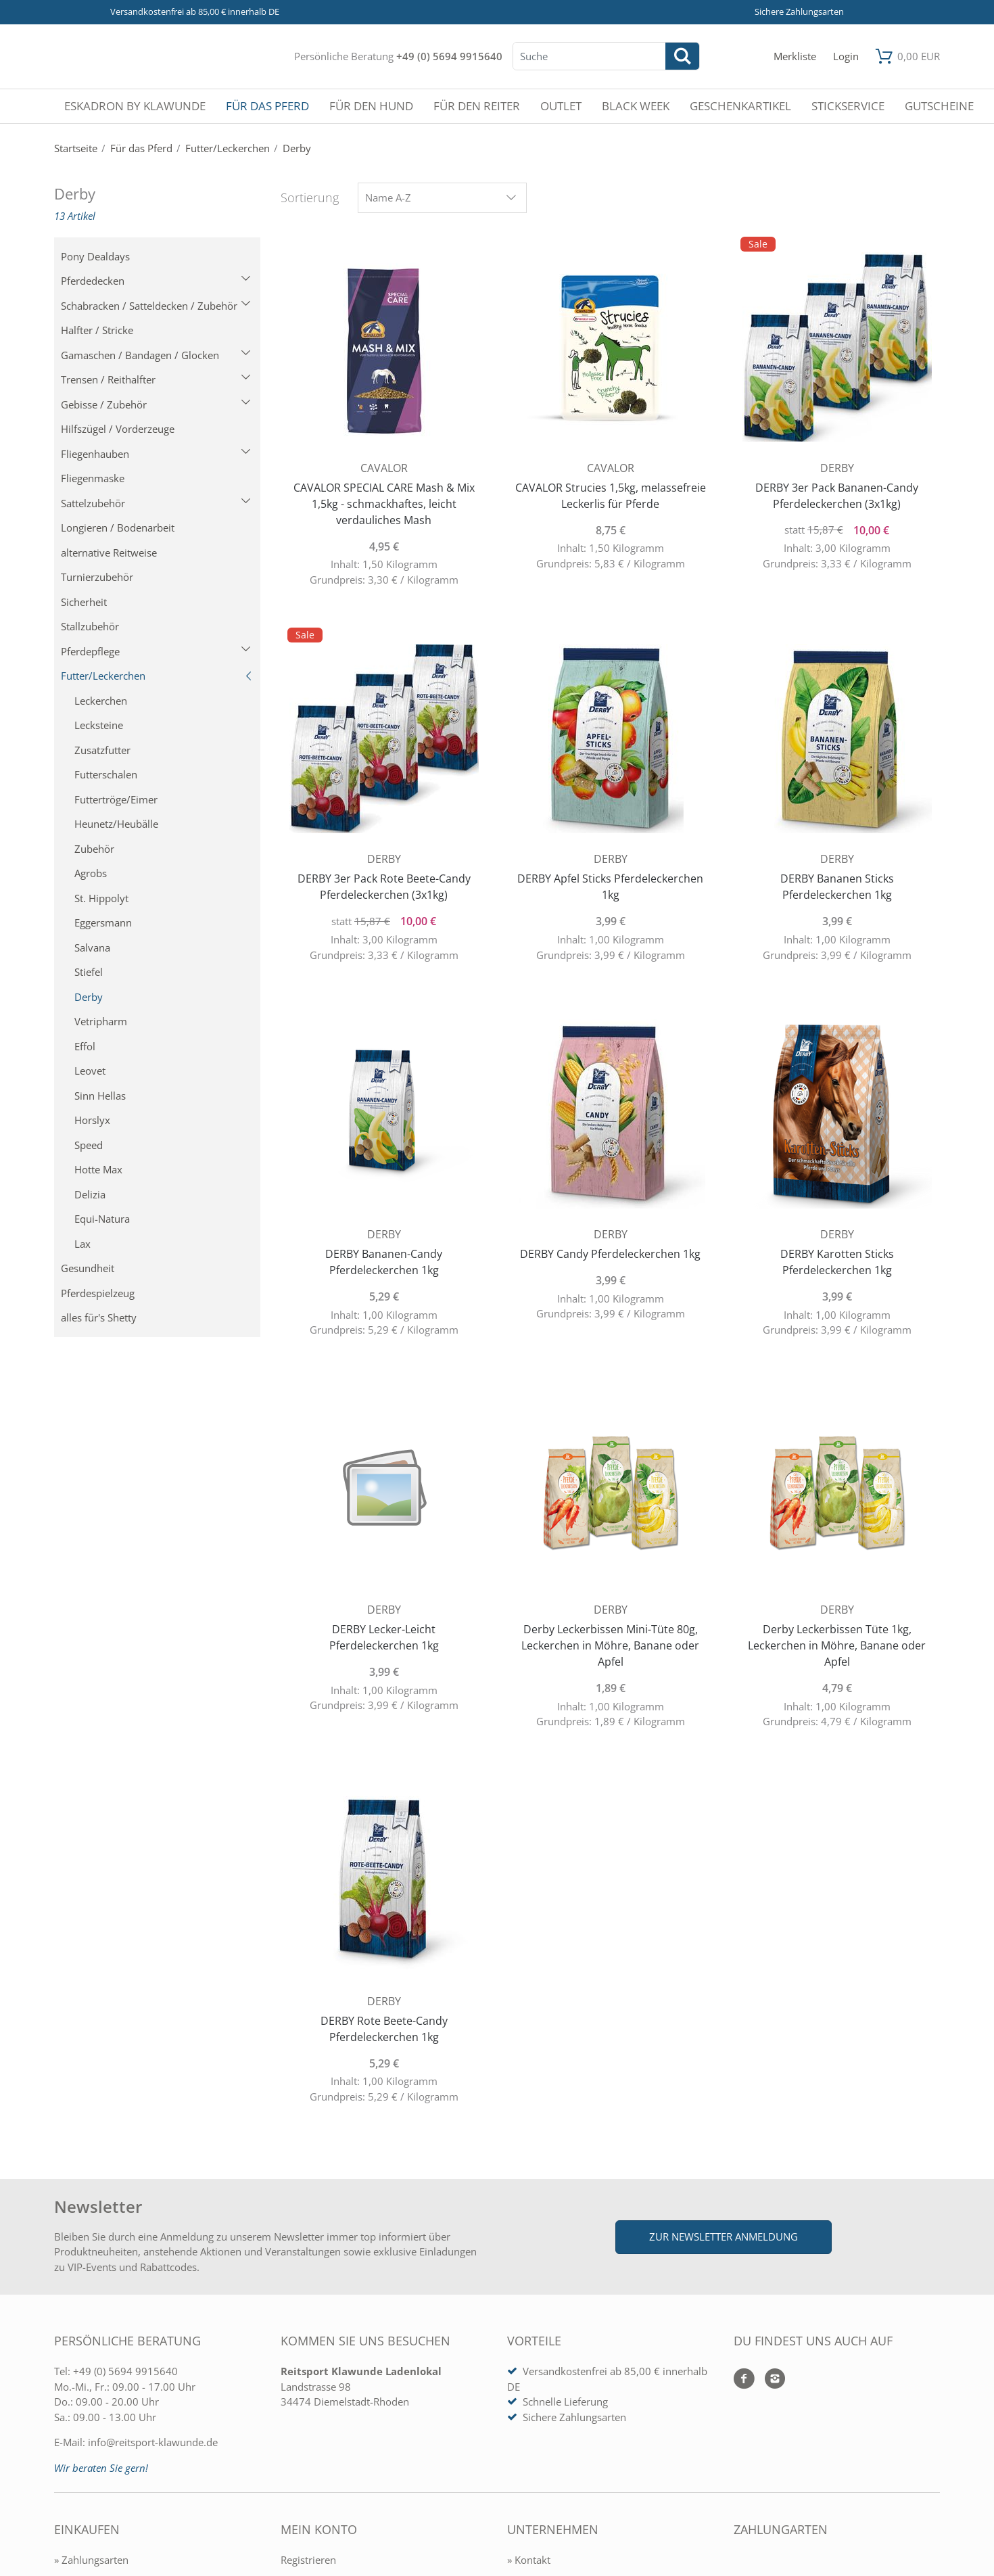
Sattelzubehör (155, 503)
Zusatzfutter (102, 750)
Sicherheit (84, 602)
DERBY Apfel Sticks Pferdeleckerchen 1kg (610, 886)
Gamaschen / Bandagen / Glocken (155, 355)
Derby (88, 997)
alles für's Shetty (99, 1317)
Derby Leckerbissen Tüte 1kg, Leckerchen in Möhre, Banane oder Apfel (837, 1645)
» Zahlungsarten (91, 2560)
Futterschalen (105, 774)
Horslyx (92, 1120)
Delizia (89, 1194)
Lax (82, 1243)
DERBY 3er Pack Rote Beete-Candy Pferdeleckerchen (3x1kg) (384, 886)
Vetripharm (100, 1021)
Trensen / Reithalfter (155, 379)
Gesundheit (87, 1268)
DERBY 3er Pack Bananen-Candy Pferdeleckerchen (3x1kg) (836, 495)
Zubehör (94, 849)
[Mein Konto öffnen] (846, 56)
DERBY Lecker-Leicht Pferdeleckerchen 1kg (384, 1637)
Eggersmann (103, 922)
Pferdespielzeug (98, 1293)
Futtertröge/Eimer (116, 799)
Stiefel (88, 972)
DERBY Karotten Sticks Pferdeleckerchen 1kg (837, 1262)
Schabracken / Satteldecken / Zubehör (155, 305)
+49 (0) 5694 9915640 (449, 56)
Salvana (92, 947)
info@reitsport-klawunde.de (153, 2442)
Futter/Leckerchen (157, 675)
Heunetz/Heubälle (116, 823)
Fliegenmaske (92, 478)
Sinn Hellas (100, 1095)
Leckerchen (100, 700)
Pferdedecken (155, 280)
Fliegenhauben (155, 453)
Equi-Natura (102, 1218)
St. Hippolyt (101, 898)
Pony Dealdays (95, 256)
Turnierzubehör (97, 577)
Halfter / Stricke (97, 330)
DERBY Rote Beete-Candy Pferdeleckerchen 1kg (384, 2028)
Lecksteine (98, 725)
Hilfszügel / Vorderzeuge (117, 429)
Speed (88, 1145)
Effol (84, 1046)
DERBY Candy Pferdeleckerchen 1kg (610, 1253)
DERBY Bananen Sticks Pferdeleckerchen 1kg (837, 886)
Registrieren (308, 2560)
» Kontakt (528, 2560)
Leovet (89, 1070)
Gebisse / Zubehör (155, 404)
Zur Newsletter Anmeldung (723, 2236)
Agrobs (90, 873)
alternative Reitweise (109, 552)
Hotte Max (98, 1169)
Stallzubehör (90, 626)
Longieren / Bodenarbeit (117, 527)
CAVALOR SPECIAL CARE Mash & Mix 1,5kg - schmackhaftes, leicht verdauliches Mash (384, 504)
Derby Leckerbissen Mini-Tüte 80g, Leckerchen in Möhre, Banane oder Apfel (610, 1645)
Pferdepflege (155, 651)
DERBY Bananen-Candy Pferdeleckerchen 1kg (383, 1262)
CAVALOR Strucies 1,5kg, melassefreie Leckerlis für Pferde (610, 495)
